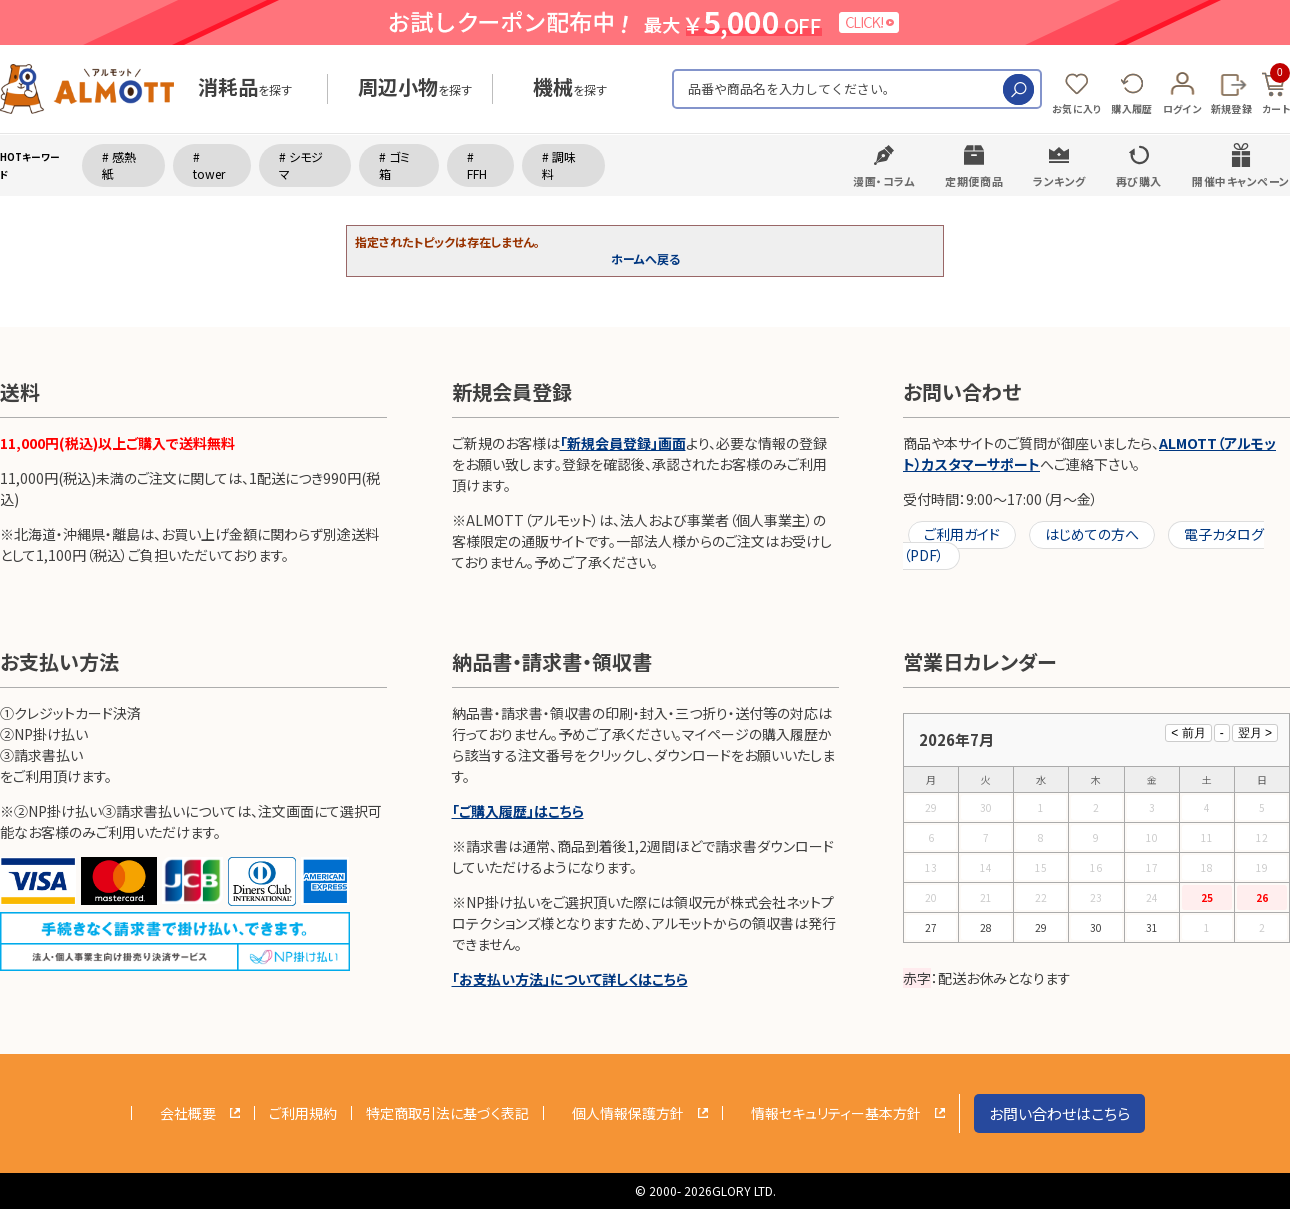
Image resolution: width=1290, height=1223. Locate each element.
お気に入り (1077, 108)
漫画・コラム (884, 181)
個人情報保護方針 (628, 1113)
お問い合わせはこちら (1059, 1113)
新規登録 (1231, 108)
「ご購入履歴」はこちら (518, 811)
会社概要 (188, 1113)
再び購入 (1139, 181)
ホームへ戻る (645, 258)
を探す (245, 89)
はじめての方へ (1092, 534)
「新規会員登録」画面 (623, 443)
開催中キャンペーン (1241, 181)
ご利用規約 (303, 1113)
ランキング (1059, 181)
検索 (1018, 89)
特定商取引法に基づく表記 (447, 1113)
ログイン (1182, 108)
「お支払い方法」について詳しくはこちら (570, 979)
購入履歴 (1131, 108)
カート (1276, 90)
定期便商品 (974, 181)
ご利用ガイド (962, 534)
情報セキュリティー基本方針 (836, 1113)
